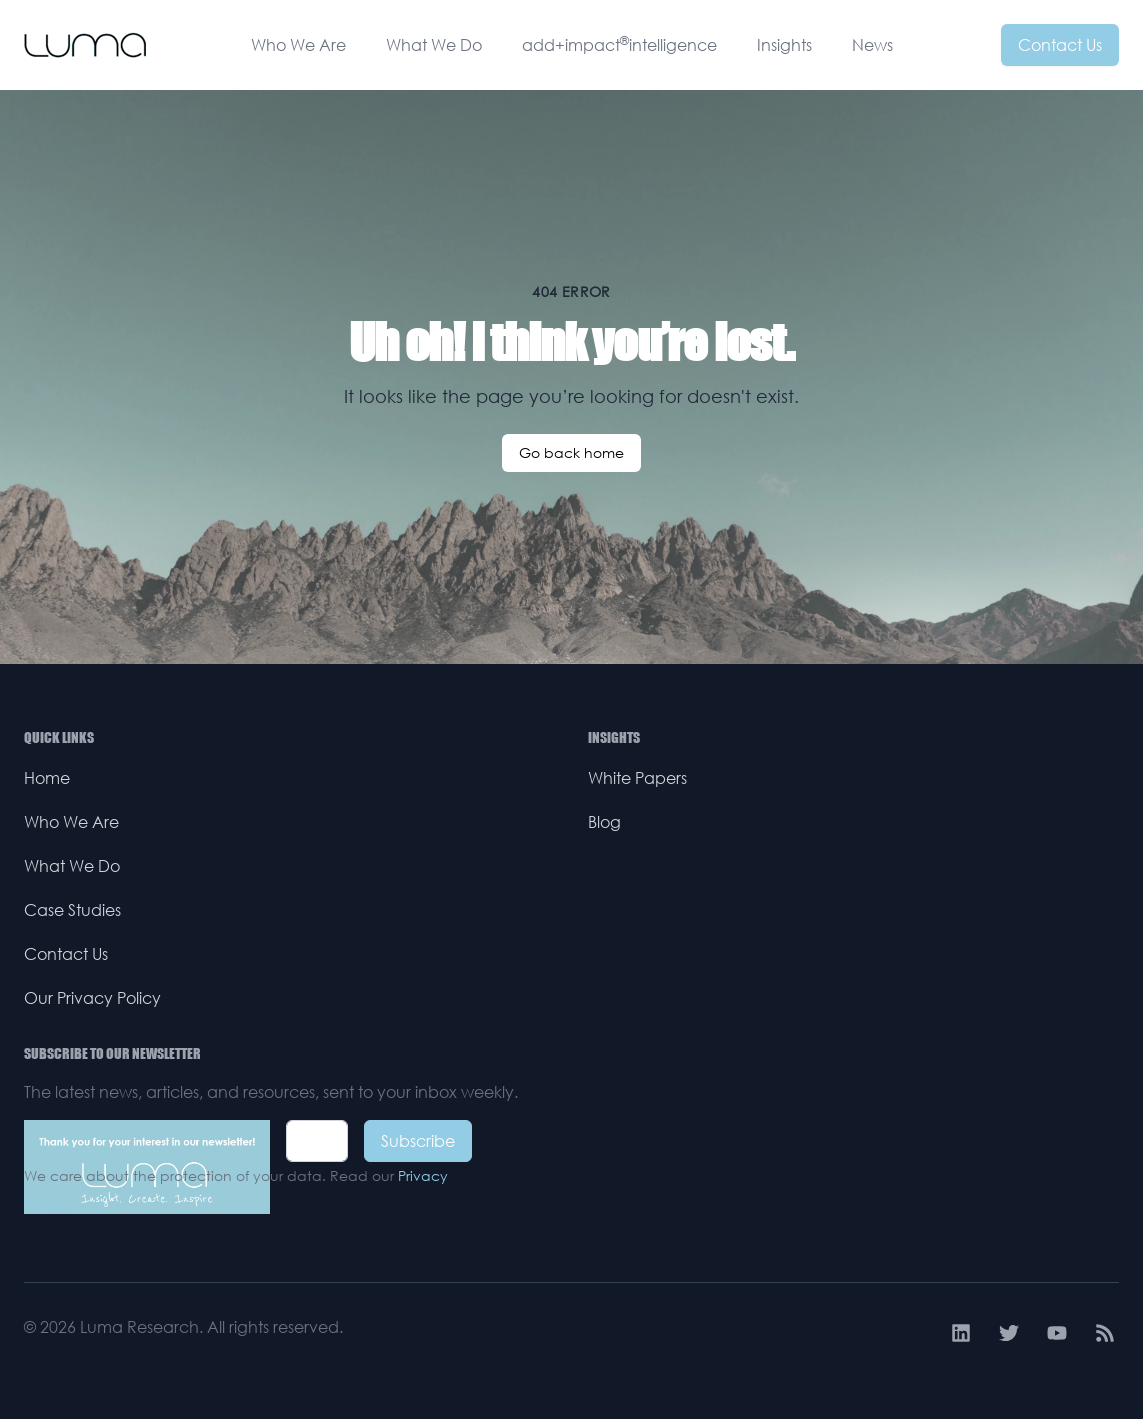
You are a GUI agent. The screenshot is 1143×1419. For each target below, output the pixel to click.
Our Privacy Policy (92, 998)
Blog (604, 822)
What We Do (434, 45)
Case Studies (72, 910)
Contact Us (1060, 45)
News (872, 45)
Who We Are (298, 45)
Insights (784, 45)
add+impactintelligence (619, 44)
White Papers (637, 778)
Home (47, 778)
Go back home (571, 452)
